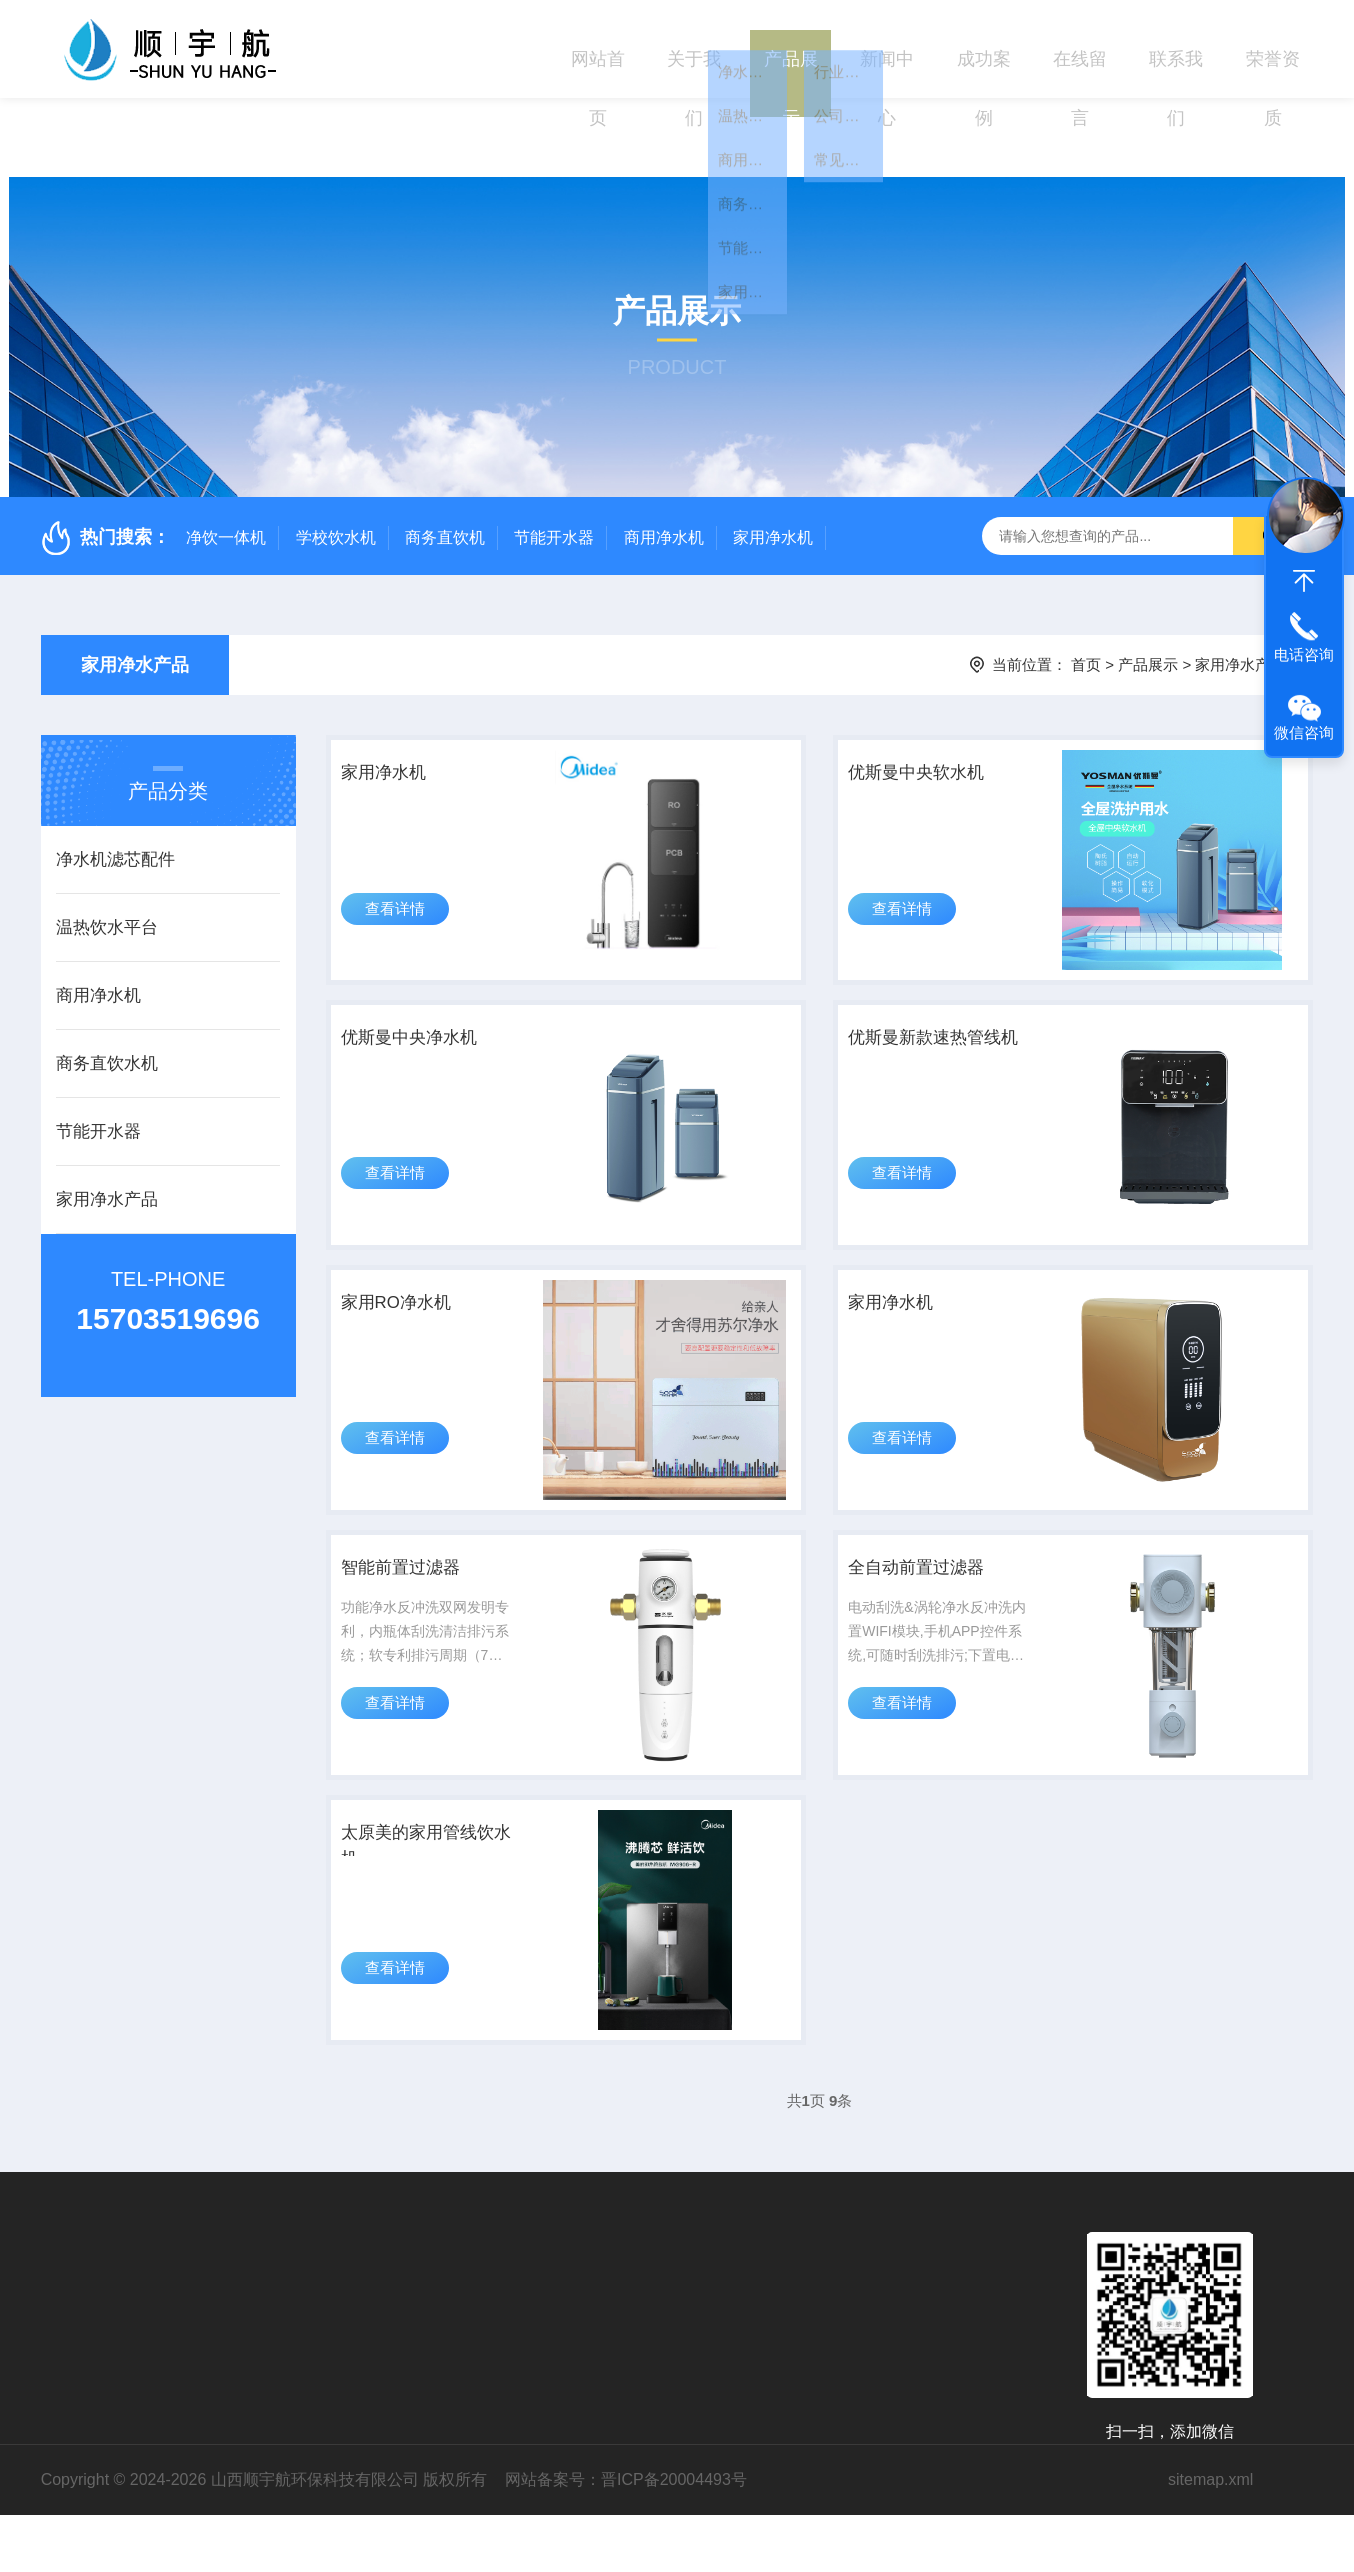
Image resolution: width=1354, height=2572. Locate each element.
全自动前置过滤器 (935, 1581)
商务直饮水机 (107, 984)
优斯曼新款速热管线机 (935, 1012)
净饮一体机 (226, 457)
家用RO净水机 (415, 1289)
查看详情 (404, 867)
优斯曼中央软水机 (935, 705)
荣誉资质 (1273, 49)
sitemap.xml (1210, 2536)
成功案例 (984, 49)
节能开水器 (554, 457)
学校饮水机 (336, 457)
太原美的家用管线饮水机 (430, 1888)
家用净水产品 (135, 586)
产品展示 (791, 49)
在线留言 (1080, 49)
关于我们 (694, 49)
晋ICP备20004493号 (674, 2536)
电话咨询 (1304, 654)
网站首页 (598, 49)
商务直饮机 (445, 457)
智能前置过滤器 (420, 1581)
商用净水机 (664, 457)
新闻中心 (887, 49)
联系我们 (1176, 49)
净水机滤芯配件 (115, 780)
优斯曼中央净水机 (430, 997)
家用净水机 (773, 457)
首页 (1086, 585)
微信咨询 (1304, 732)
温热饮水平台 (107, 848)
